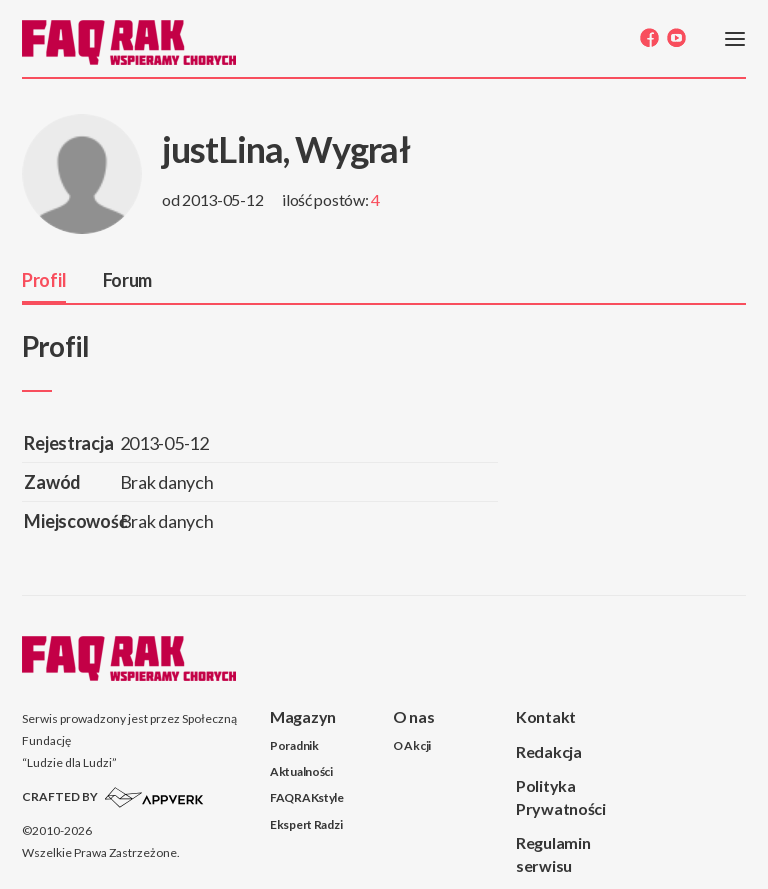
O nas (414, 716)
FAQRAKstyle (307, 797)
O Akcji (412, 745)
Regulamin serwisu (553, 854)
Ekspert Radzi (306, 824)
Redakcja (549, 751)
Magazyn (303, 716)
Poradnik (294, 745)
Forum (128, 280)
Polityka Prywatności (561, 797)
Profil (44, 280)
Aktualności (301, 771)
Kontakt (546, 716)
